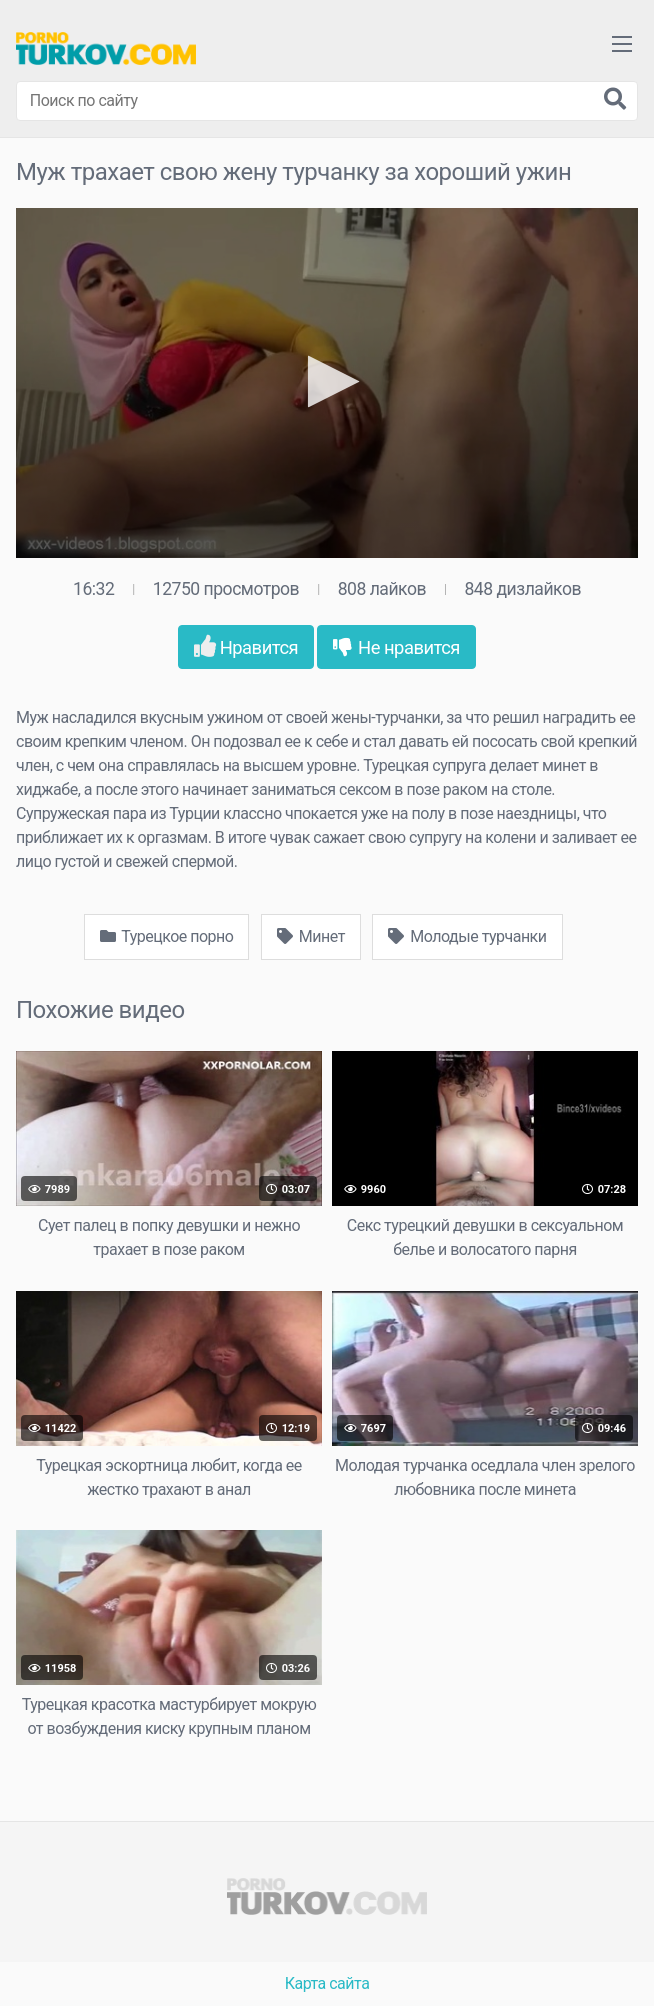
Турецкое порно (167, 936)
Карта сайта (327, 1983)
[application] (327, 383)
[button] (327, 381)
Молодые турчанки (467, 936)
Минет (311, 936)
